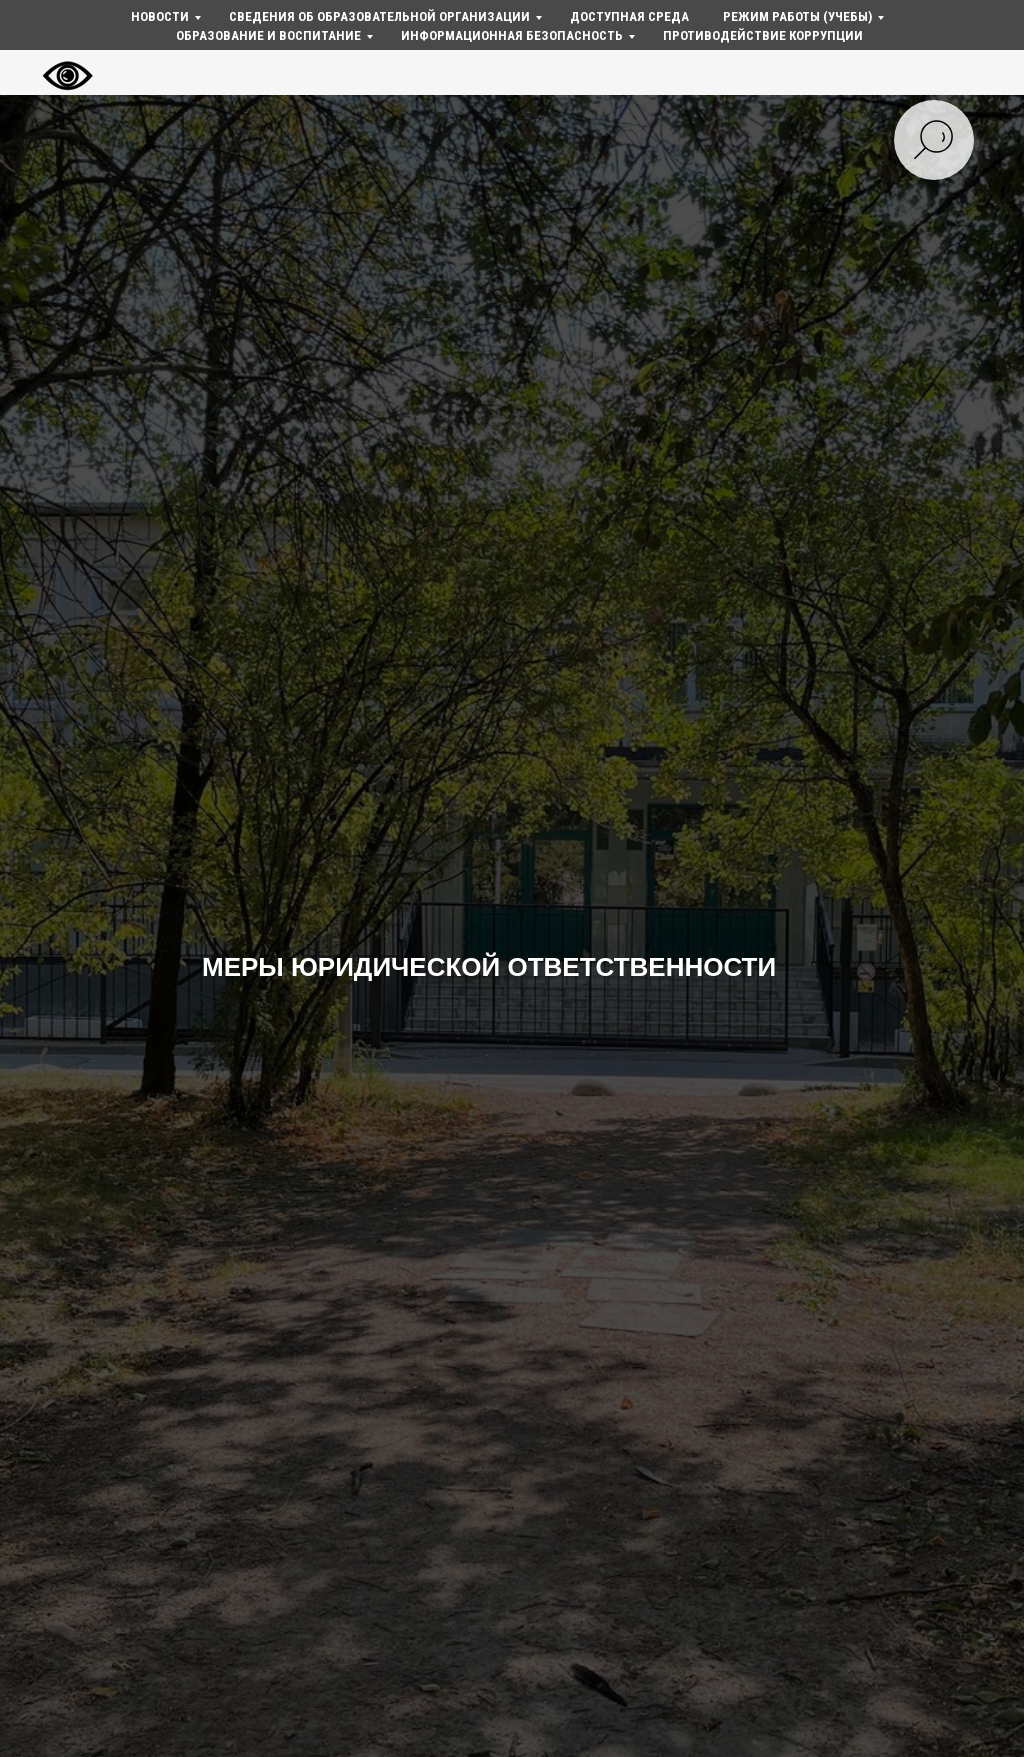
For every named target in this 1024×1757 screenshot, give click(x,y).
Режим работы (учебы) (797, 16)
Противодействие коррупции (763, 35)
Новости (160, 16)
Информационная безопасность (512, 35)
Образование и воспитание (268, 35)
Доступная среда (629, 16)
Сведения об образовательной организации (379, 16)
